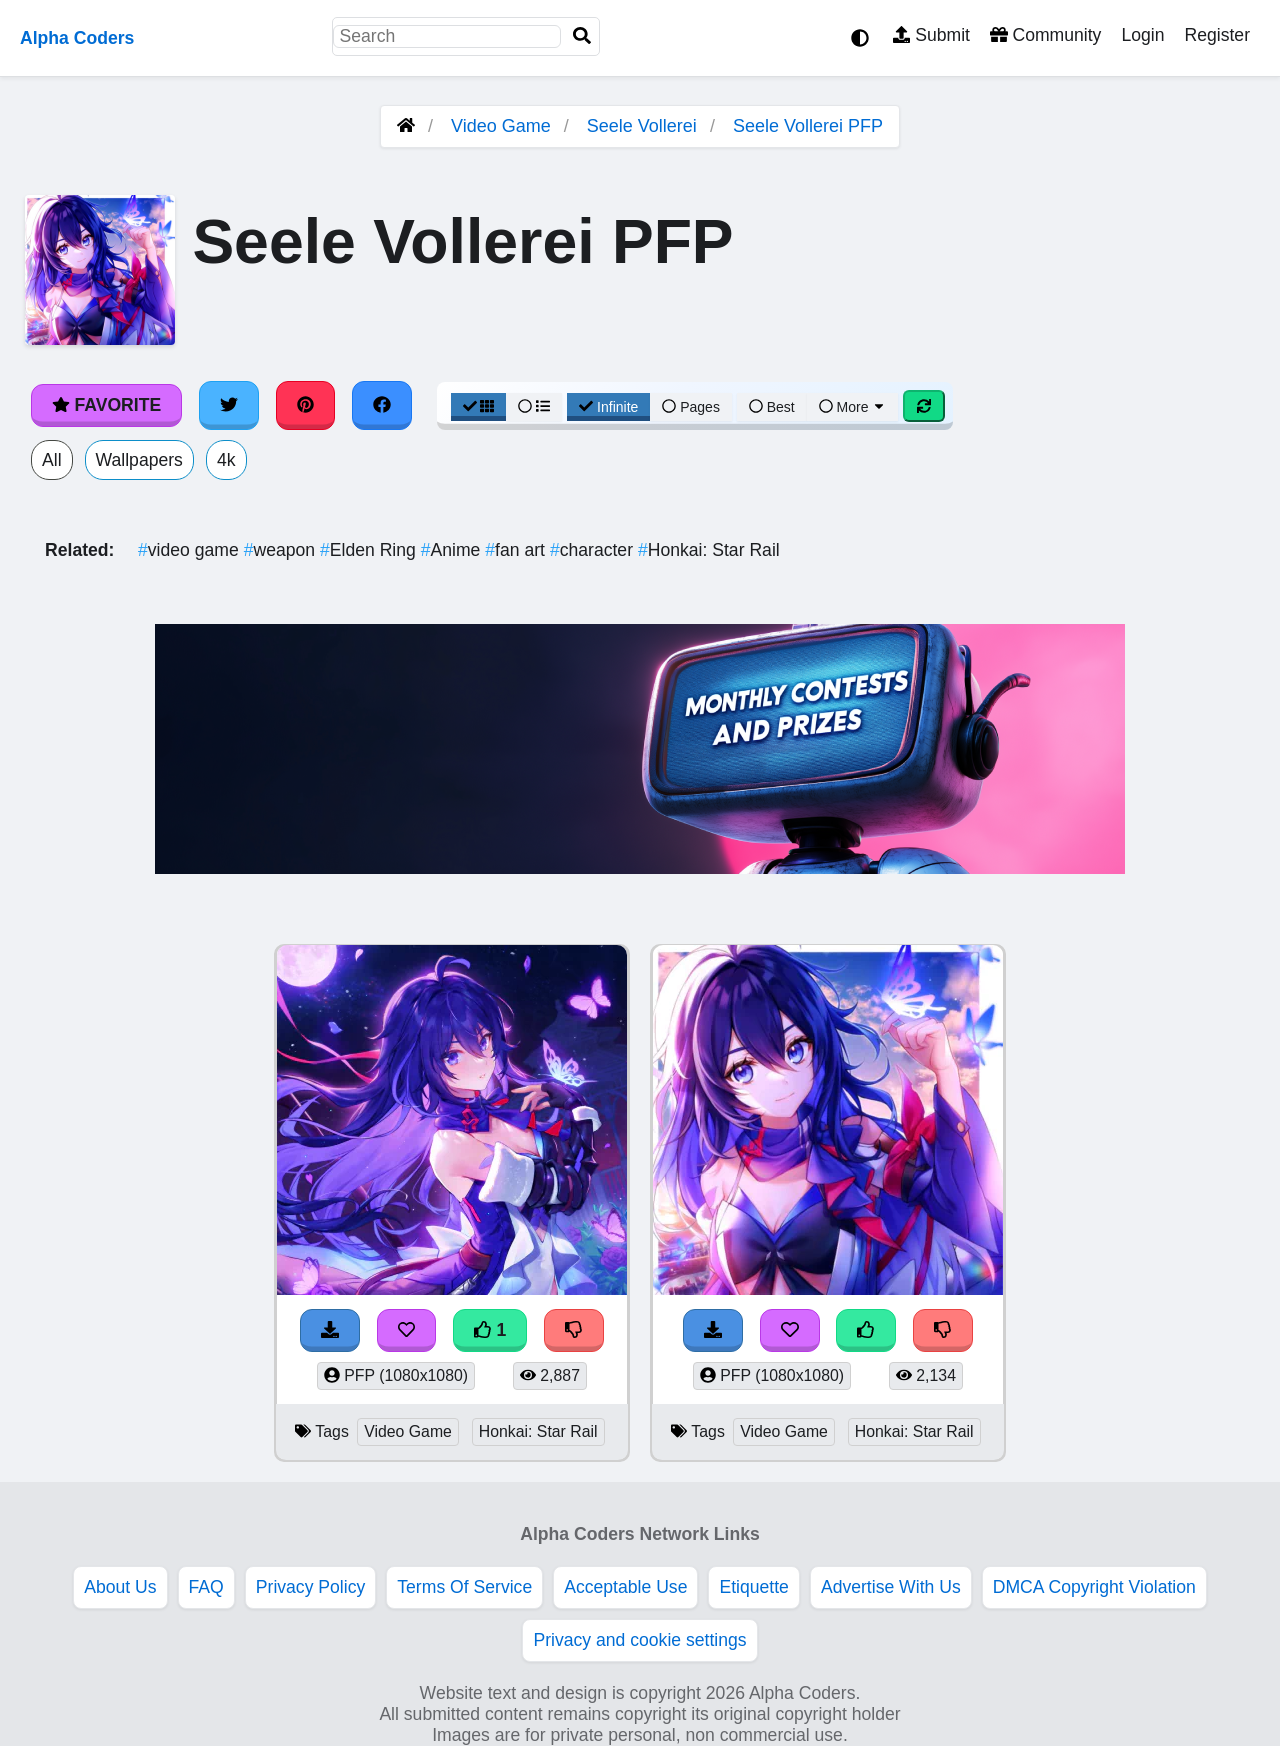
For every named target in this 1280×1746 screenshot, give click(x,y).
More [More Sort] (853, 407)
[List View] (534, 407)
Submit (931, 35)
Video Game (501, 126)
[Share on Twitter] (229, 405)
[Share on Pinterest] (306, 405)
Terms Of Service (464, 1587)
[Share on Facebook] (382, 405)
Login (1142, 35)
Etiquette (753, 1587)
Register (1217, 35)
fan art (517, 550)
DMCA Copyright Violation (1094, 1587)
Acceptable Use (625, 1587)
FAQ (206, 1587)
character (594, 550)
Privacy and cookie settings (639, 1640)
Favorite (106, 405)
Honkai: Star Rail (709, 550)
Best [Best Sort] (772, 407)
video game (191, 550)
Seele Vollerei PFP (808, 126)
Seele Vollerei (642, 126)
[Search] (582, 36)
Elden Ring (370, 550)
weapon (282, 550)
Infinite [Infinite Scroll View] (608, 407)
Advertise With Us (891, 1587)
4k (226, 460)
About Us (120, 1587)
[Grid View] (479, 407)
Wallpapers (139, 460)
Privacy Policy (311, 1587)
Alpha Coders (77, 38)
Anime (453, 550)
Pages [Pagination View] (691, 407)
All (52, 460)
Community (1045, 35)
